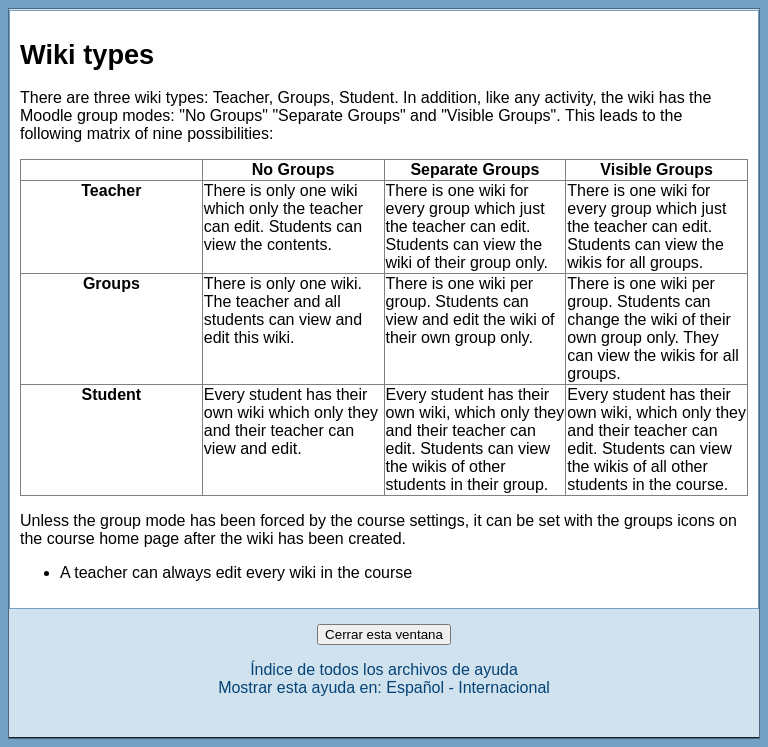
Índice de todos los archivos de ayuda (384, 669)
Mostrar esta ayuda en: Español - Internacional (384, 687)
